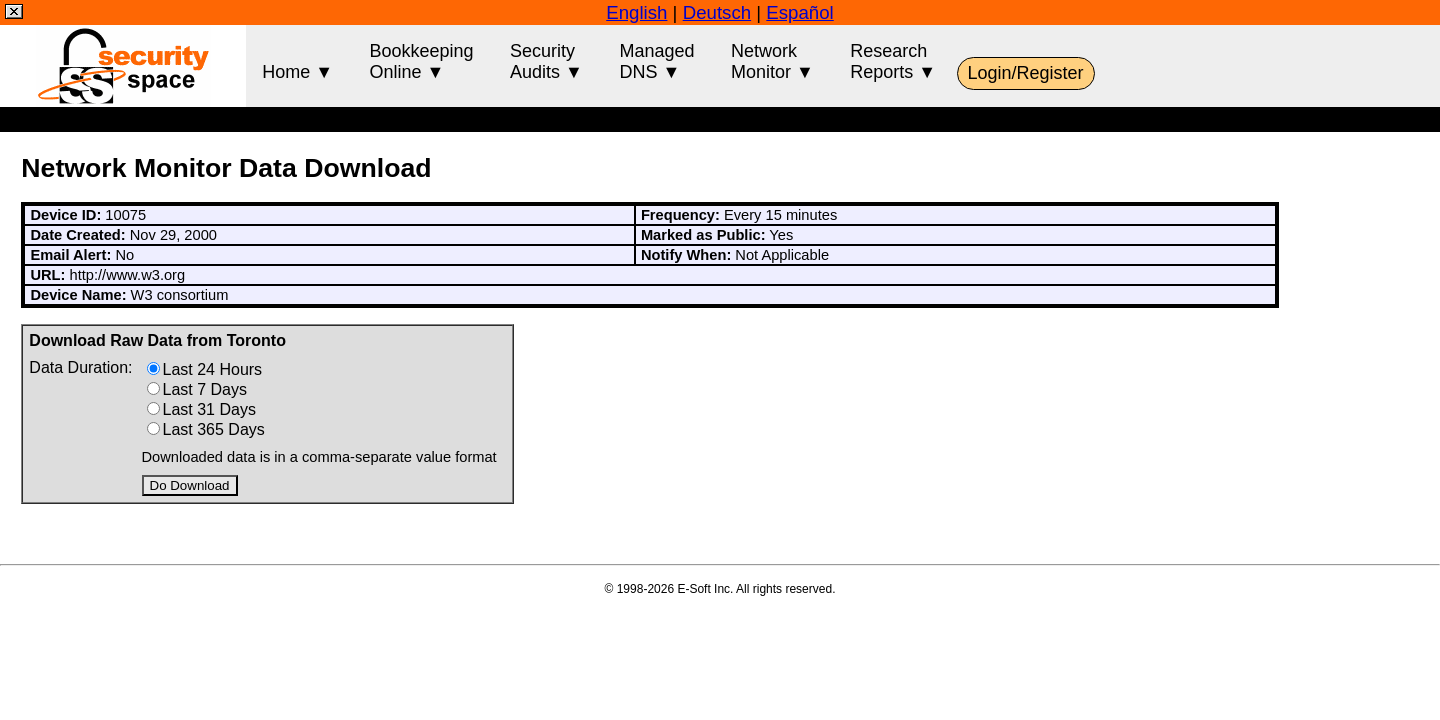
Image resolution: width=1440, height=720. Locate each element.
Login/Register (1026, 73)
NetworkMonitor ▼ (772, 61)
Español (799, 12)
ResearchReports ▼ (893, 61)
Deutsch (717, 12)
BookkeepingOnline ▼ (422, 61)
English (636, 12)
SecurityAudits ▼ (546, 61)
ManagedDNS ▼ (656, 61)
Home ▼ (297, 61)
